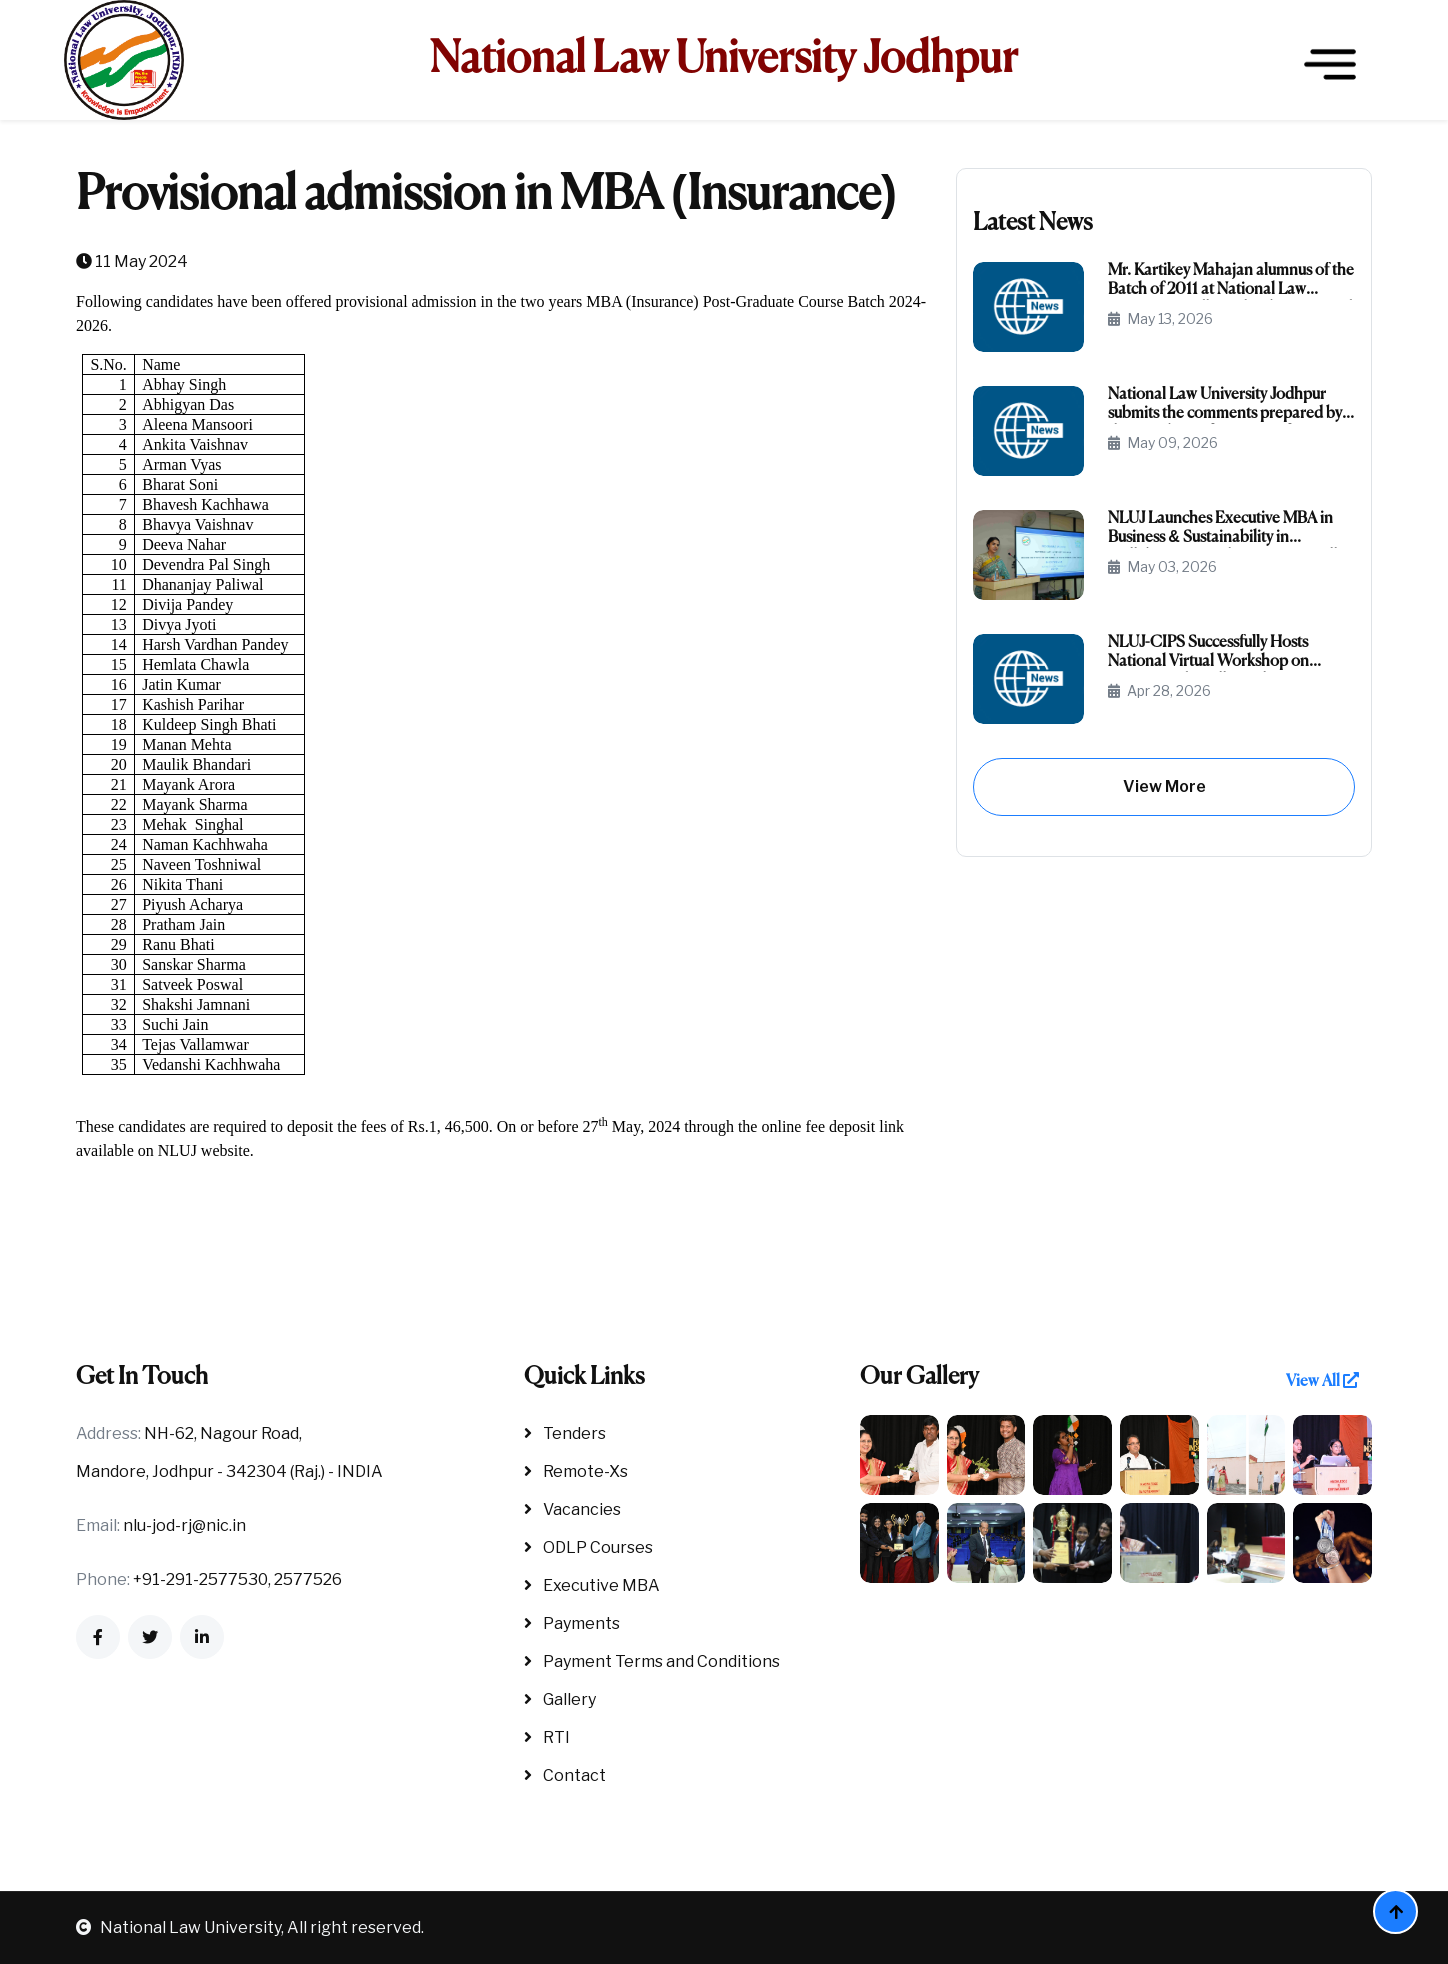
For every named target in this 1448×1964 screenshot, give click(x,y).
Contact (565, 1775)
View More (1164, 786)
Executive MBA (592, 1585)
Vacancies (572, 1509)
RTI (547, 1737)
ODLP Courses (588, 1547)
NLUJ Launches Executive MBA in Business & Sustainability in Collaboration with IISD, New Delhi (1227, 529)
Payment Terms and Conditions (652, 1661)
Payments (572, 1623)
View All (1322, 1381)
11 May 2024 (132, 261)
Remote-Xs (576, 1471)
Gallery (560, 1699)
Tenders (565, 1433)
